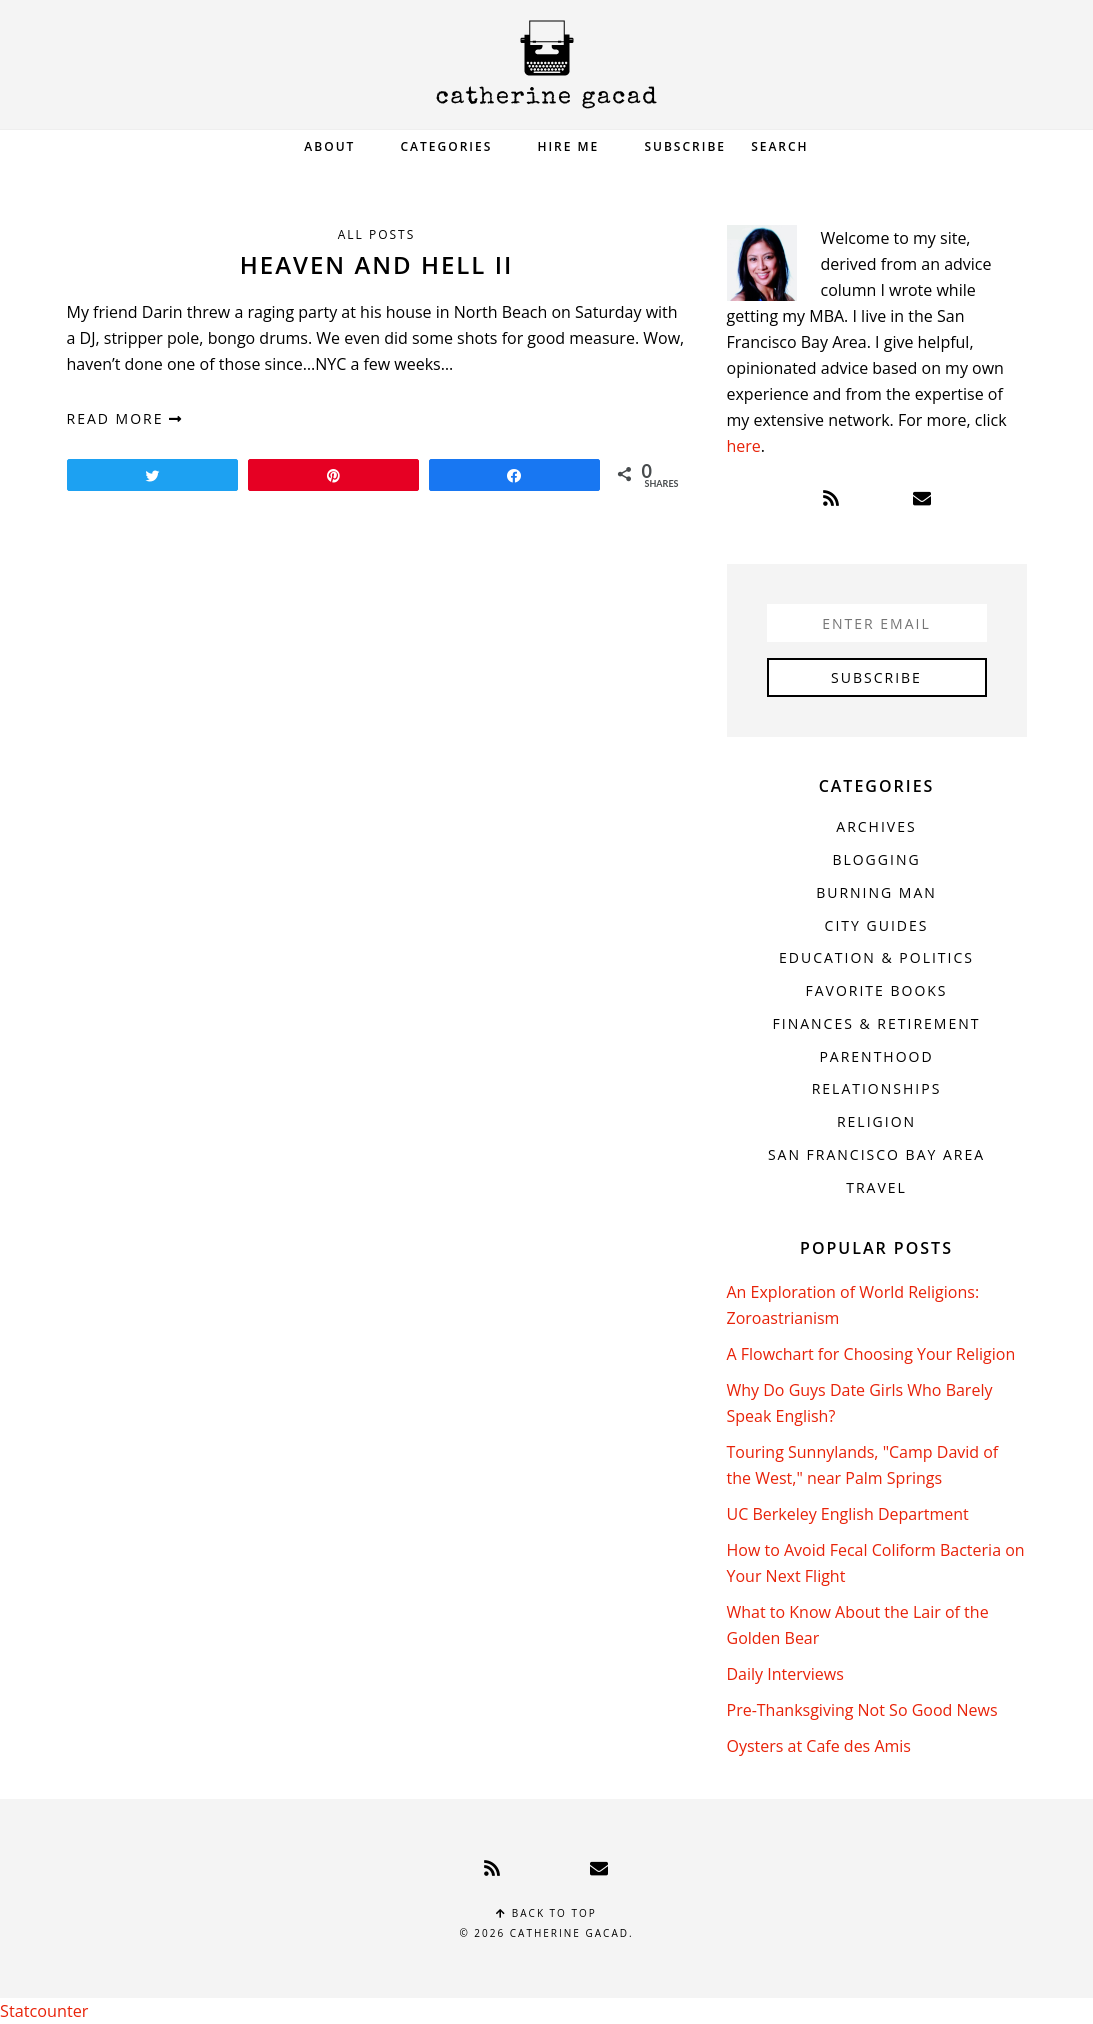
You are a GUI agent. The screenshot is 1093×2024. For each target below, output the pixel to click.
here (744, 446)
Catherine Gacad (547, 64)
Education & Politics (876, 957)
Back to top (546, 1913)
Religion (876, 1121)
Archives (876, 826)
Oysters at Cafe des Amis (819, 1746)
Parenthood (876, 1056)
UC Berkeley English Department (848, 1514)
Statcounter (43, 2011)
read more (125, 418)
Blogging (876, 859)
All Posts (377, 234)
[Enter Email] (877, 623)
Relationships (877, 1088)
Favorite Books (876, 990)
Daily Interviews (785, 1674)
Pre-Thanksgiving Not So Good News (862, 1710)
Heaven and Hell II (377, 264)
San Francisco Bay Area (876, 1154)
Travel (876, 1187)
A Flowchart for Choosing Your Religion (871, 1354)
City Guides (877, 925)
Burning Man (876, 892)
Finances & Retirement (877, 1023)
